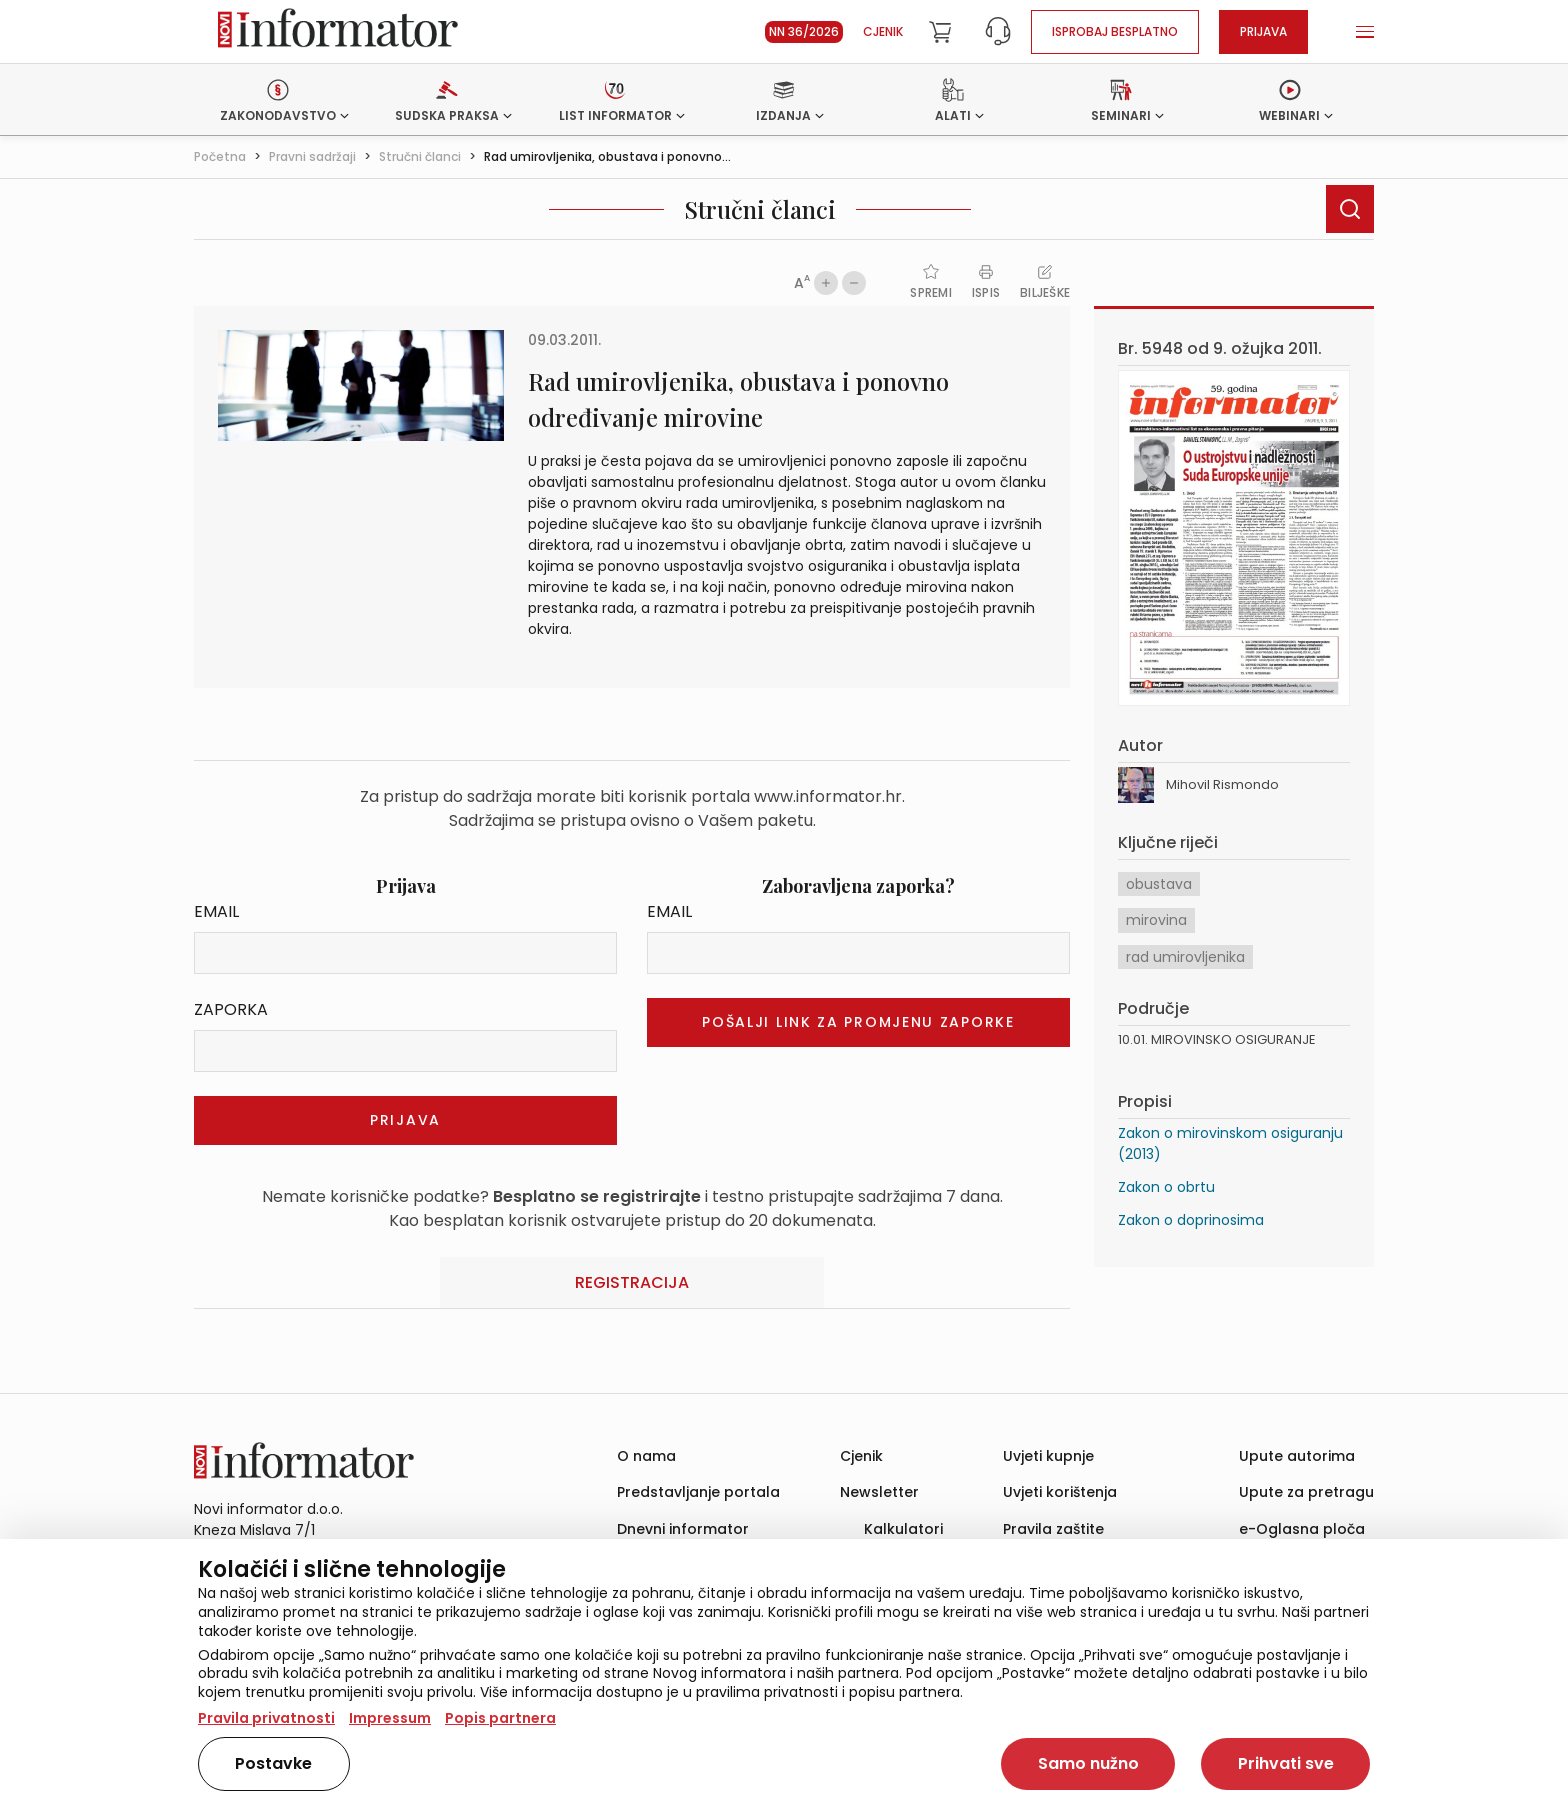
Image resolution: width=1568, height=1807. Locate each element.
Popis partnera (500, 1718)
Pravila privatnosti (266, 1718)
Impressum (390, 1718)
